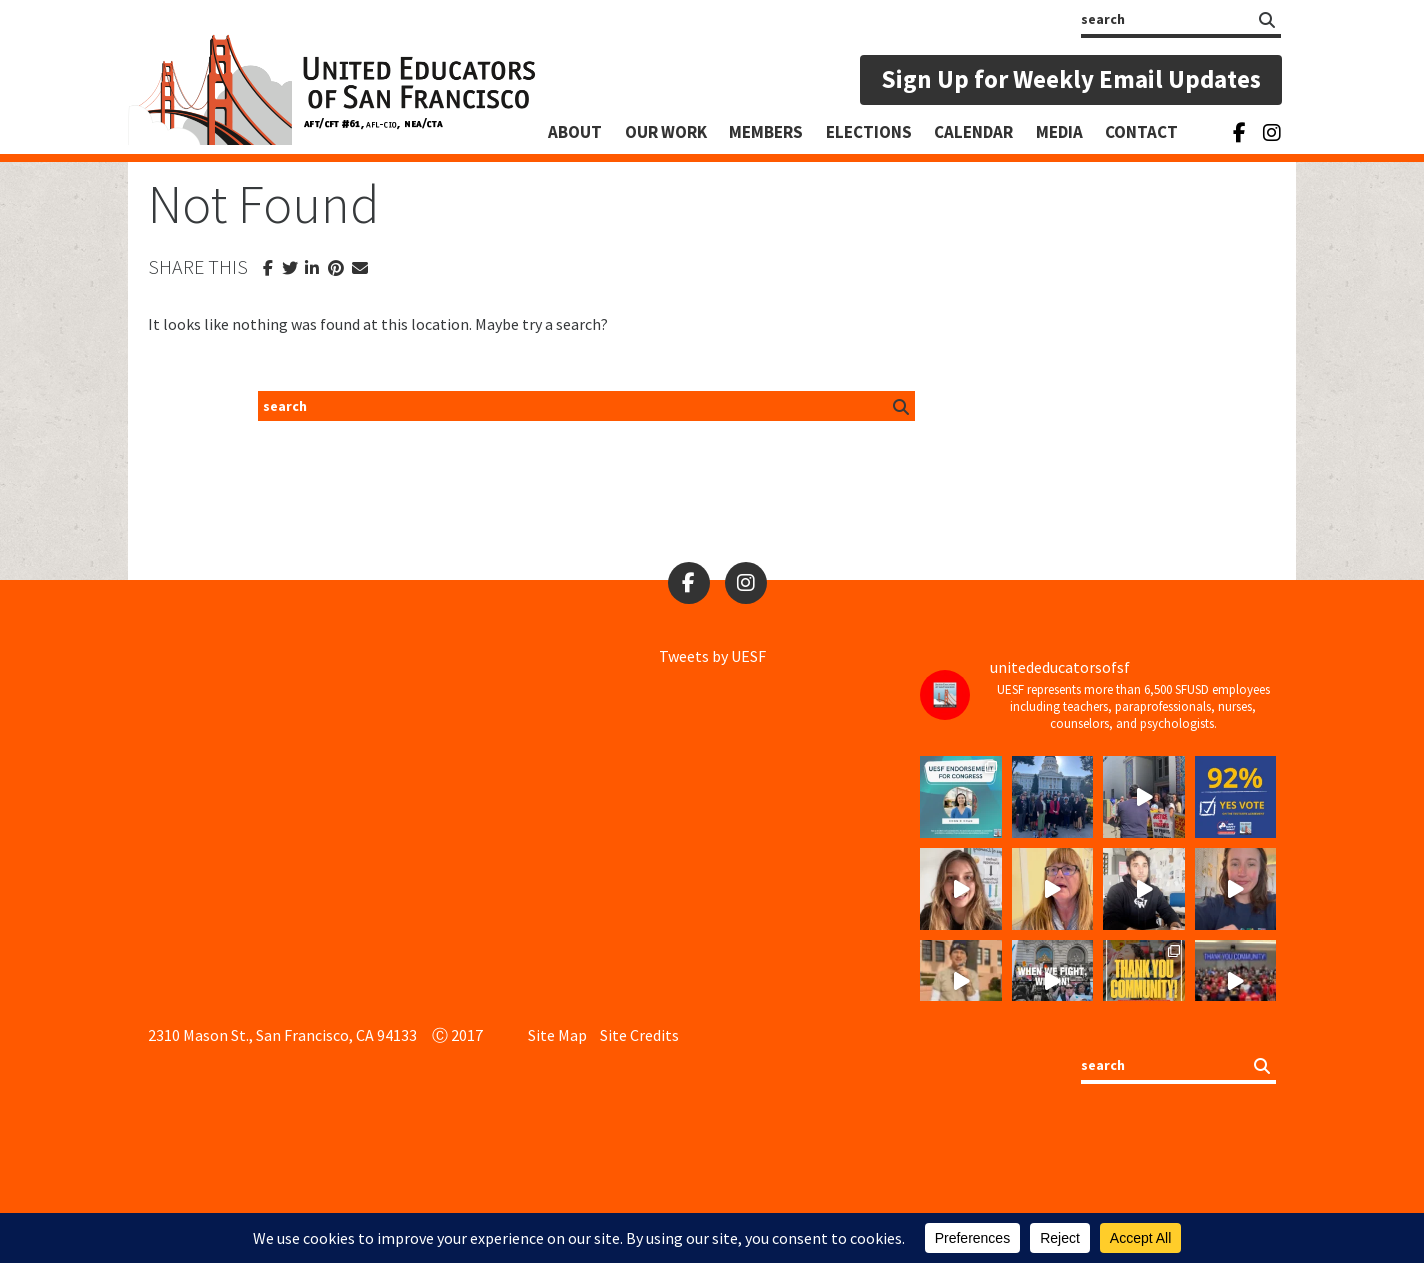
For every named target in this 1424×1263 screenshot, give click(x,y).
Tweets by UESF (712, 656)
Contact (1141, 132)
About (575, 132)
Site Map (557, 1035)
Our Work (666, 132)
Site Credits (639, 1035)
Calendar (973, 132)
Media (1059, 132)
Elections (869, 132)
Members (766, 132)
